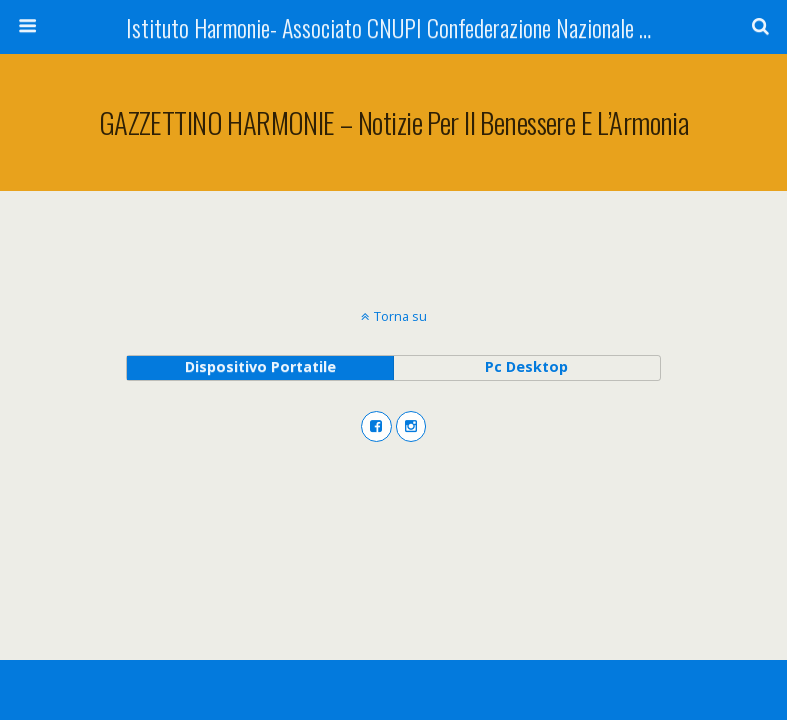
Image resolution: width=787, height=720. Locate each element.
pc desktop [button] (526, 366)
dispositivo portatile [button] (260, 366)
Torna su (400, 316)
